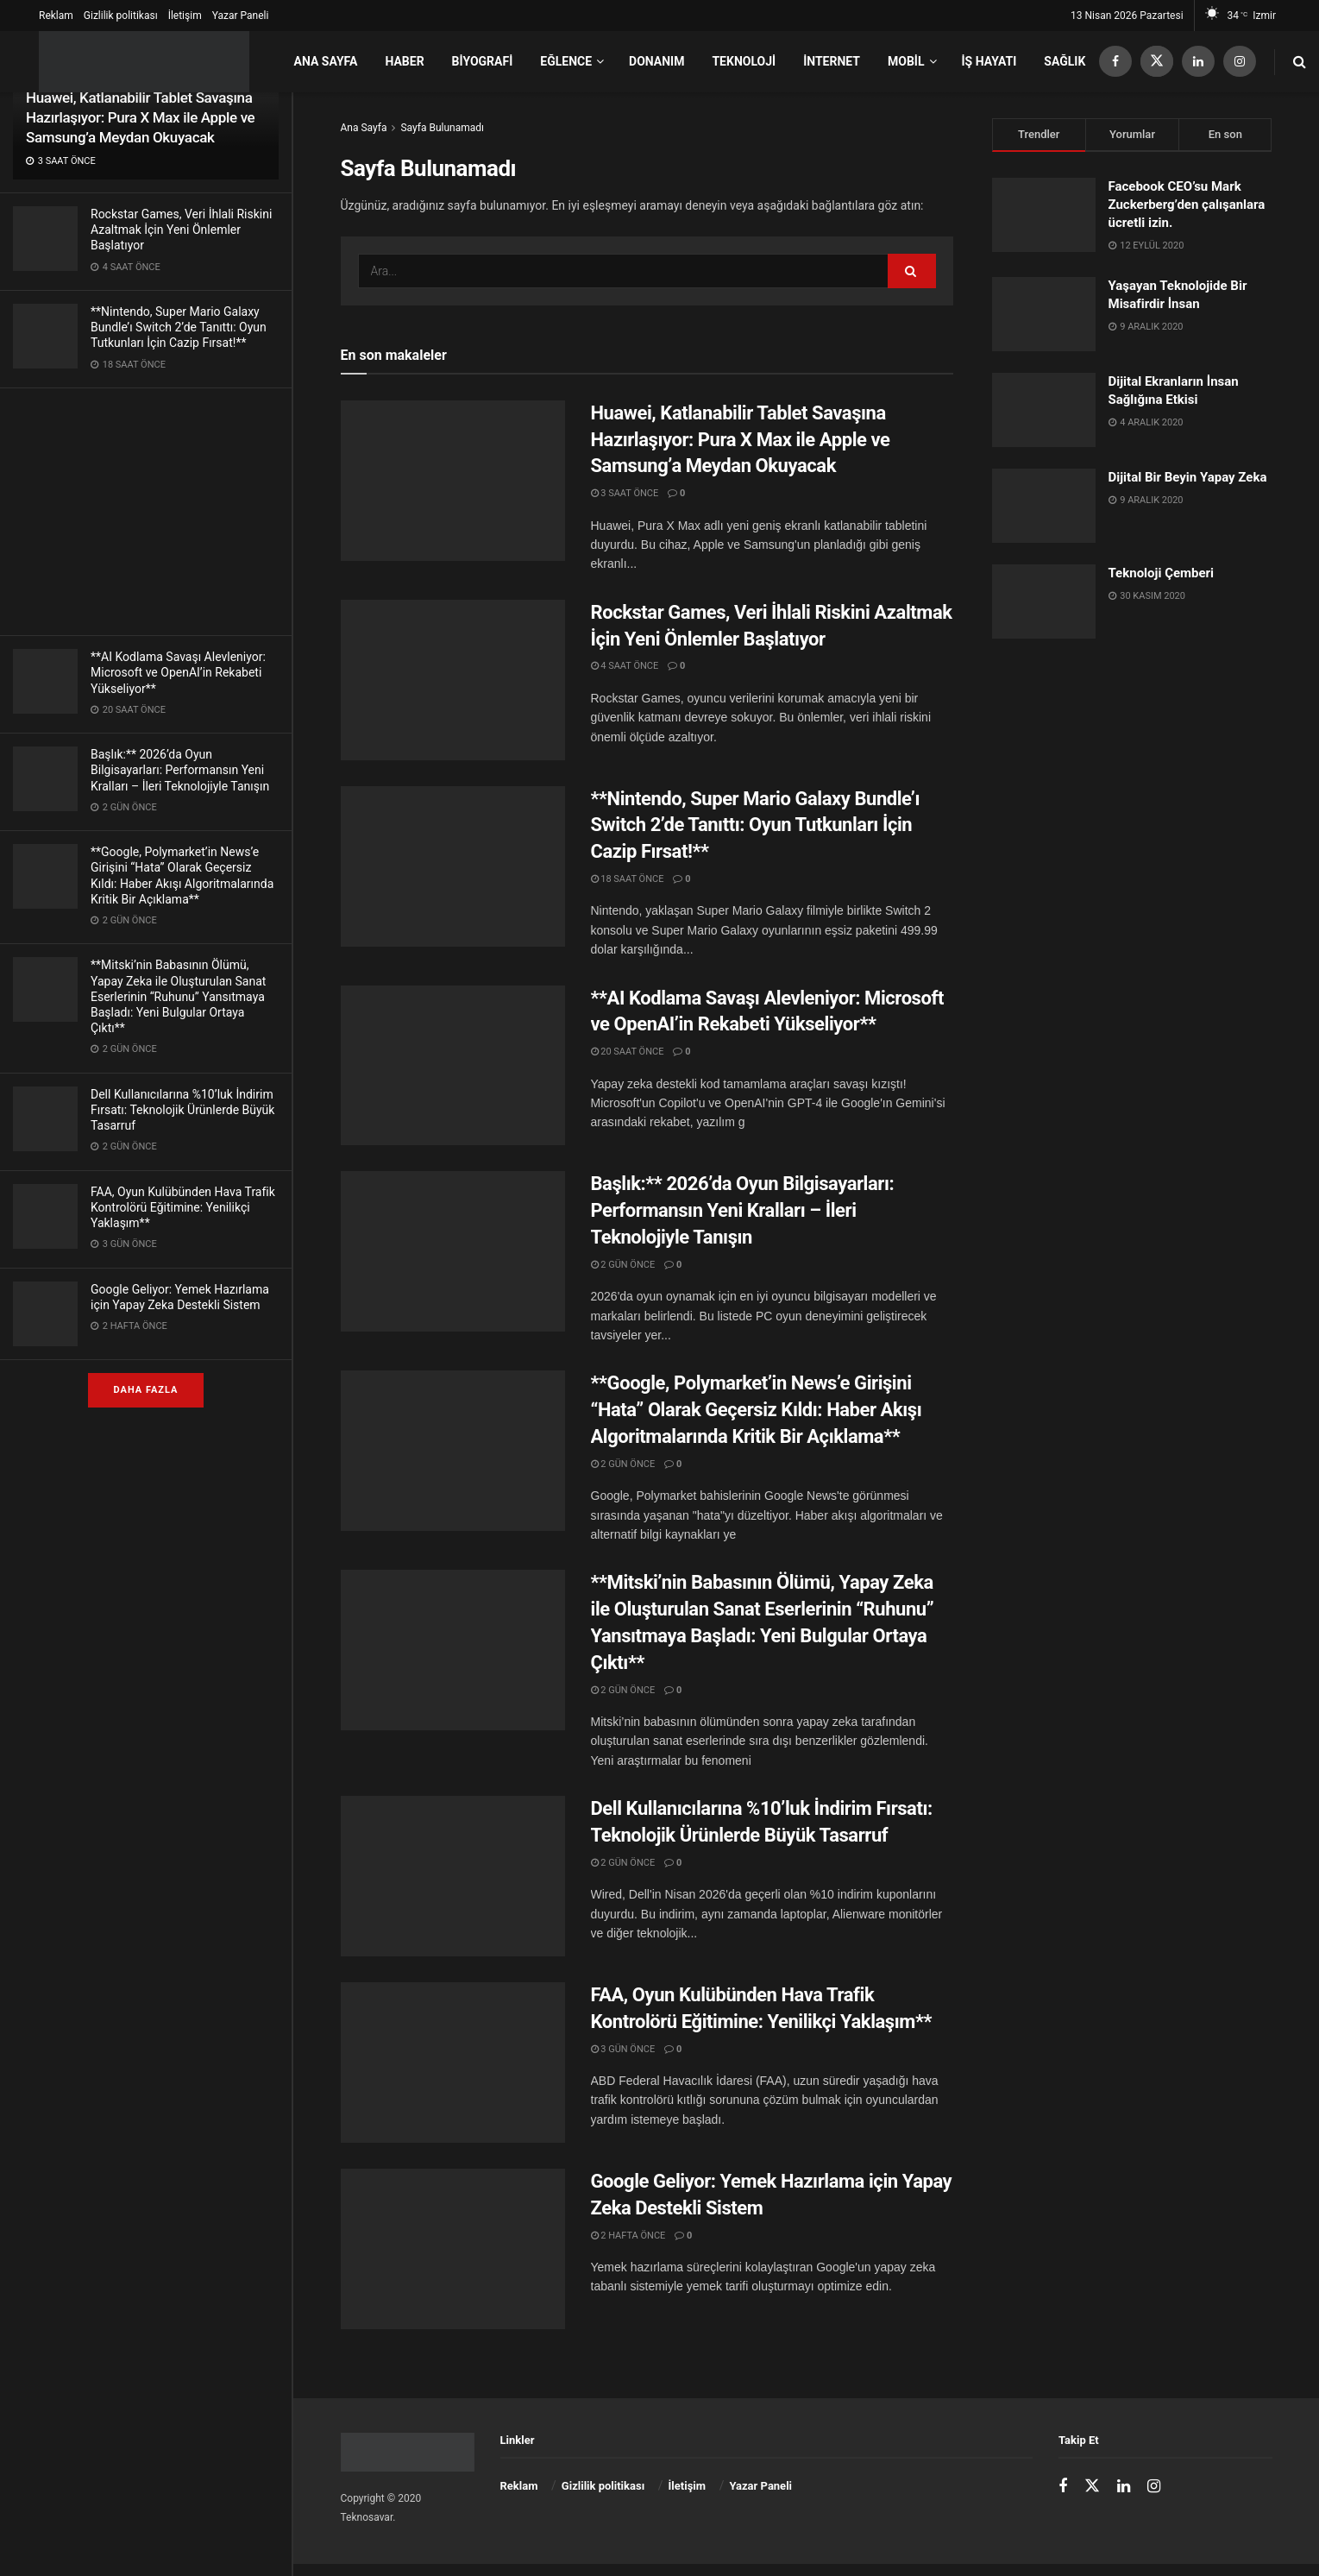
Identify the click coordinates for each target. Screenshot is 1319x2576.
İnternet (831, 61)
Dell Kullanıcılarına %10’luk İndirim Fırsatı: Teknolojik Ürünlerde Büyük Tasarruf (182, 1109)
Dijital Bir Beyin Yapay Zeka (1188, 477)
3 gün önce (623, 2049)
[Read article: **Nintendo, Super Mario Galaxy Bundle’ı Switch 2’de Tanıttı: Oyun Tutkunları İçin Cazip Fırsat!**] (453, 866)
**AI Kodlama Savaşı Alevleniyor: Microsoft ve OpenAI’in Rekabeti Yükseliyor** (178, 672)
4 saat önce (625, 665)
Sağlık (1064, 61)
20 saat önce (627, 1051)
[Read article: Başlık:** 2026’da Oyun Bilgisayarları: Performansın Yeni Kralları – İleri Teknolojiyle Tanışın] (453, 1251)
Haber (404, 61)
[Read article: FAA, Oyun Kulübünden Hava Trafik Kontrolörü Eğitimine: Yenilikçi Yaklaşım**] (453, 2062)
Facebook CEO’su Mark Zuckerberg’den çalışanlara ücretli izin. (1187, 204)
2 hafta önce (628, 2235)
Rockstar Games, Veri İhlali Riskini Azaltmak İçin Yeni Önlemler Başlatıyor (181, 229)
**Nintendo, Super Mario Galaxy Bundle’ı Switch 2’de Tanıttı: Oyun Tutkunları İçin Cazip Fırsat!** (179, 327)
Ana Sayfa (325, 61)
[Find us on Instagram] (1239, 61)
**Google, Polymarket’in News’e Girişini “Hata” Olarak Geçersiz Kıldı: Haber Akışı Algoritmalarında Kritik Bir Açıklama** (756, 1409)
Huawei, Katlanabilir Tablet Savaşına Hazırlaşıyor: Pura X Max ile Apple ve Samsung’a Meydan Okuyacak (140, 117)
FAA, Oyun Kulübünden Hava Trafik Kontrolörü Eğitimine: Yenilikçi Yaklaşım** (183, 1207)
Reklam (56, 15)
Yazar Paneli (240, 15)
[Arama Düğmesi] (1299, 61)
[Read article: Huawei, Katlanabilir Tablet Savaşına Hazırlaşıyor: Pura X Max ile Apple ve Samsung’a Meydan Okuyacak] (453, 480)
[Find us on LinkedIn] (1198, 61)
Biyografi (482, 61)
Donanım (656, 61)
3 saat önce (625, 493)
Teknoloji (744, 61)
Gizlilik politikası (121, 15)
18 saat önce (627, 879)
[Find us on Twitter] (1156, 61)
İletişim (185, 15)
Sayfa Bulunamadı (442, 128)
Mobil (906, 61)
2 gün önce (623, 1264)
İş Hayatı (989, 61)
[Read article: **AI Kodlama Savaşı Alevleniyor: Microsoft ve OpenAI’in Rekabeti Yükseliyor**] (453, 1066)
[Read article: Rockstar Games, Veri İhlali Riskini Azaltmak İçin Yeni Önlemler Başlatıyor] (453, 680)
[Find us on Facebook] (1115, 61)
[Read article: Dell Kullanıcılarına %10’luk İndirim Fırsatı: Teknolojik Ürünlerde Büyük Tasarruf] (453, 1876)
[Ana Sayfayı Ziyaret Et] (144, 61)
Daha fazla (146, 1389)
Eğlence (566, 61)
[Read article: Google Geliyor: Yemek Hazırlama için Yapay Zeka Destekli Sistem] (453, 2249)
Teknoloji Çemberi (1162, 573)
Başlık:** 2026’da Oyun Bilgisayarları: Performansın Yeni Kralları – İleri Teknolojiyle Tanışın (180, 769)
